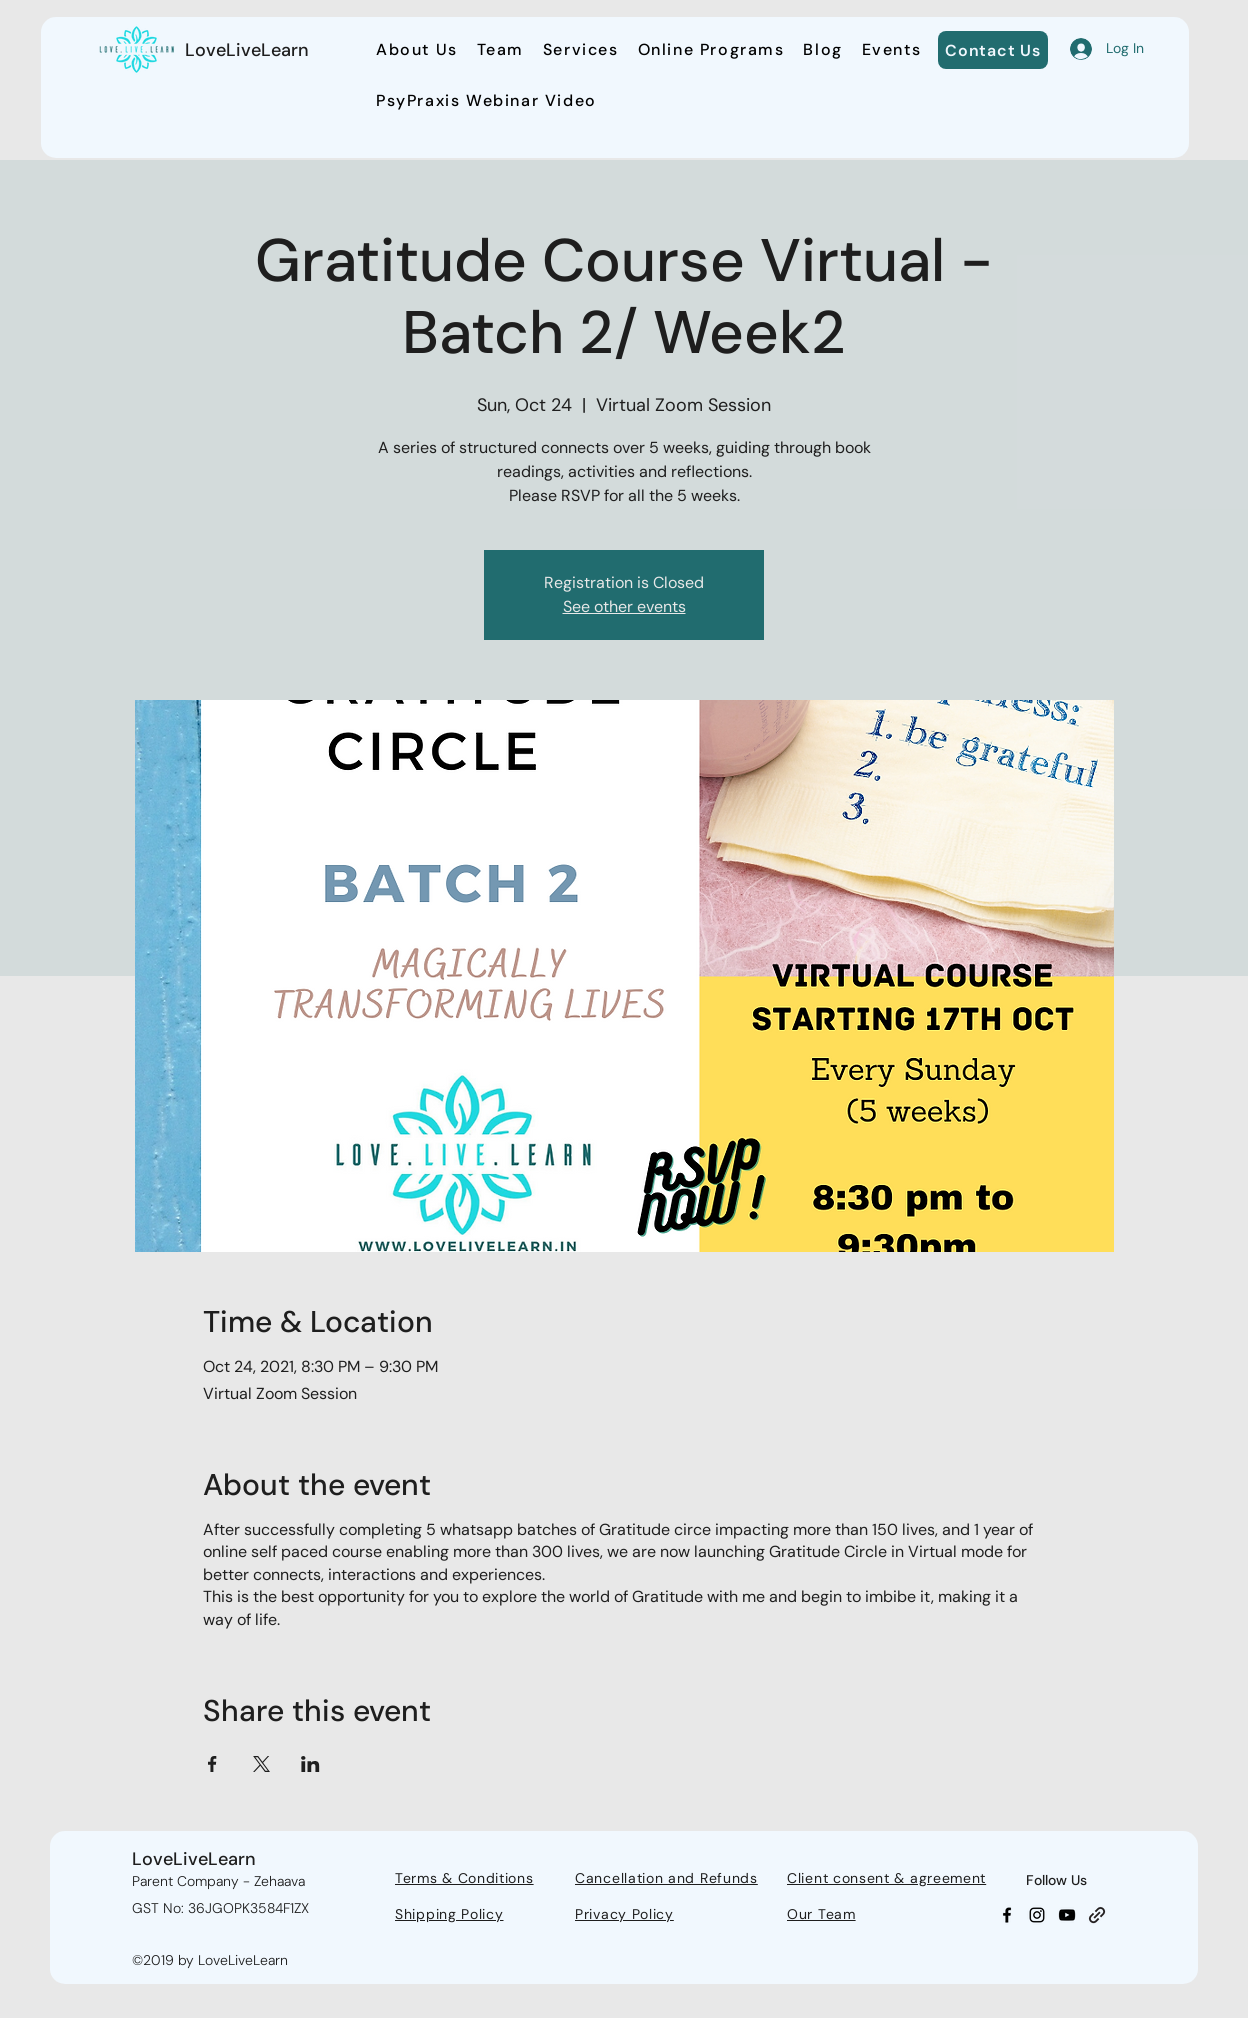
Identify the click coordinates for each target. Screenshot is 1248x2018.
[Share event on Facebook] (212, 1764)
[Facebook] (1007, 1915)
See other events (624, 606)
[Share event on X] (261, 1764)
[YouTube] (1067, 1915)
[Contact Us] (993, 50)
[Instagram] (1037, 1915)
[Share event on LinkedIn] (310, 1764)
